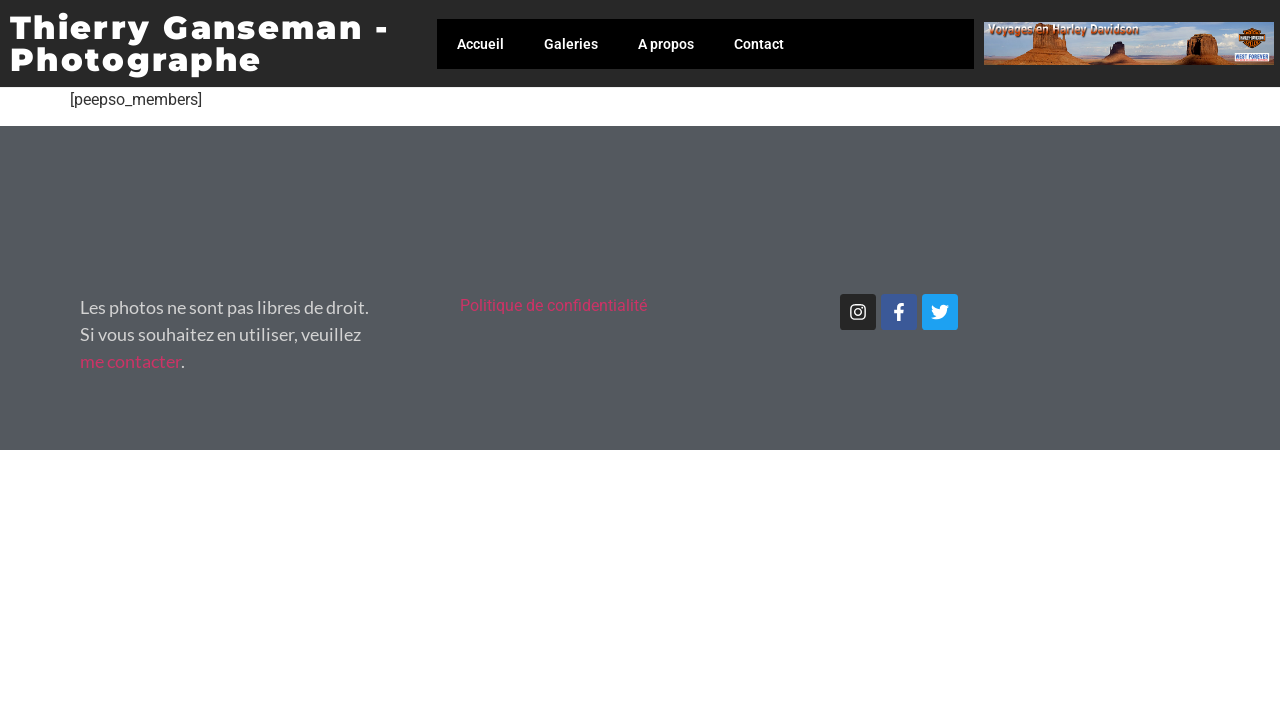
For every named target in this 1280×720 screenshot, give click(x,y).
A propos (666, 44)
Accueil (480, 44)
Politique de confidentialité (553, 305)
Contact (759, 44)
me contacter (130, 361)
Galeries (571, 44)
